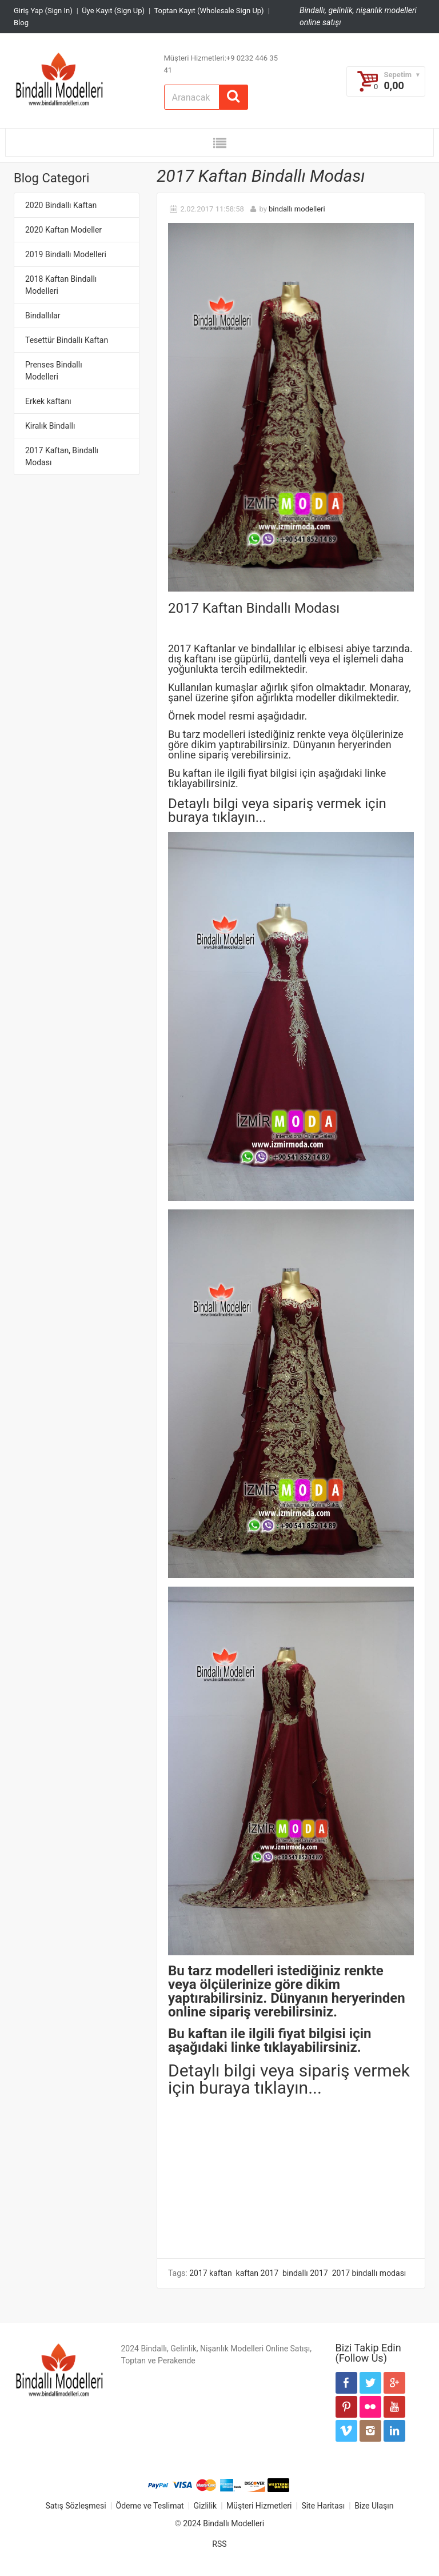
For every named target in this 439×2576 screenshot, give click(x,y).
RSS (219, 2544)
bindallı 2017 (305, 2273)
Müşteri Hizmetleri (259, 2505)
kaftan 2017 (257, 2273)
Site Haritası (323, 2505)
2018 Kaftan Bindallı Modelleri (61, 284)
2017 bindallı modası (369, 2273)
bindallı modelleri (297, 209)
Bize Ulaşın (373, 2505)
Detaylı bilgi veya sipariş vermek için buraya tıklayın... (289, 2079)
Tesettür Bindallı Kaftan (66, 340)
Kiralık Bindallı (50, 425)
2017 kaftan (210, 2273)
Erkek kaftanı (48, 401)
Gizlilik (205, 2505)
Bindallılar (42, 315)
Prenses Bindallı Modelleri (53, 370)
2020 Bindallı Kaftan (61, 205)
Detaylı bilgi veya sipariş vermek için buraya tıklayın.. (277, 810)
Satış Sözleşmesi (75, 2505)
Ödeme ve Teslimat (150, 2505)
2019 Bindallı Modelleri (65, 254)
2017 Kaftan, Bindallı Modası (61, 456)
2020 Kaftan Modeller (63, 229)
